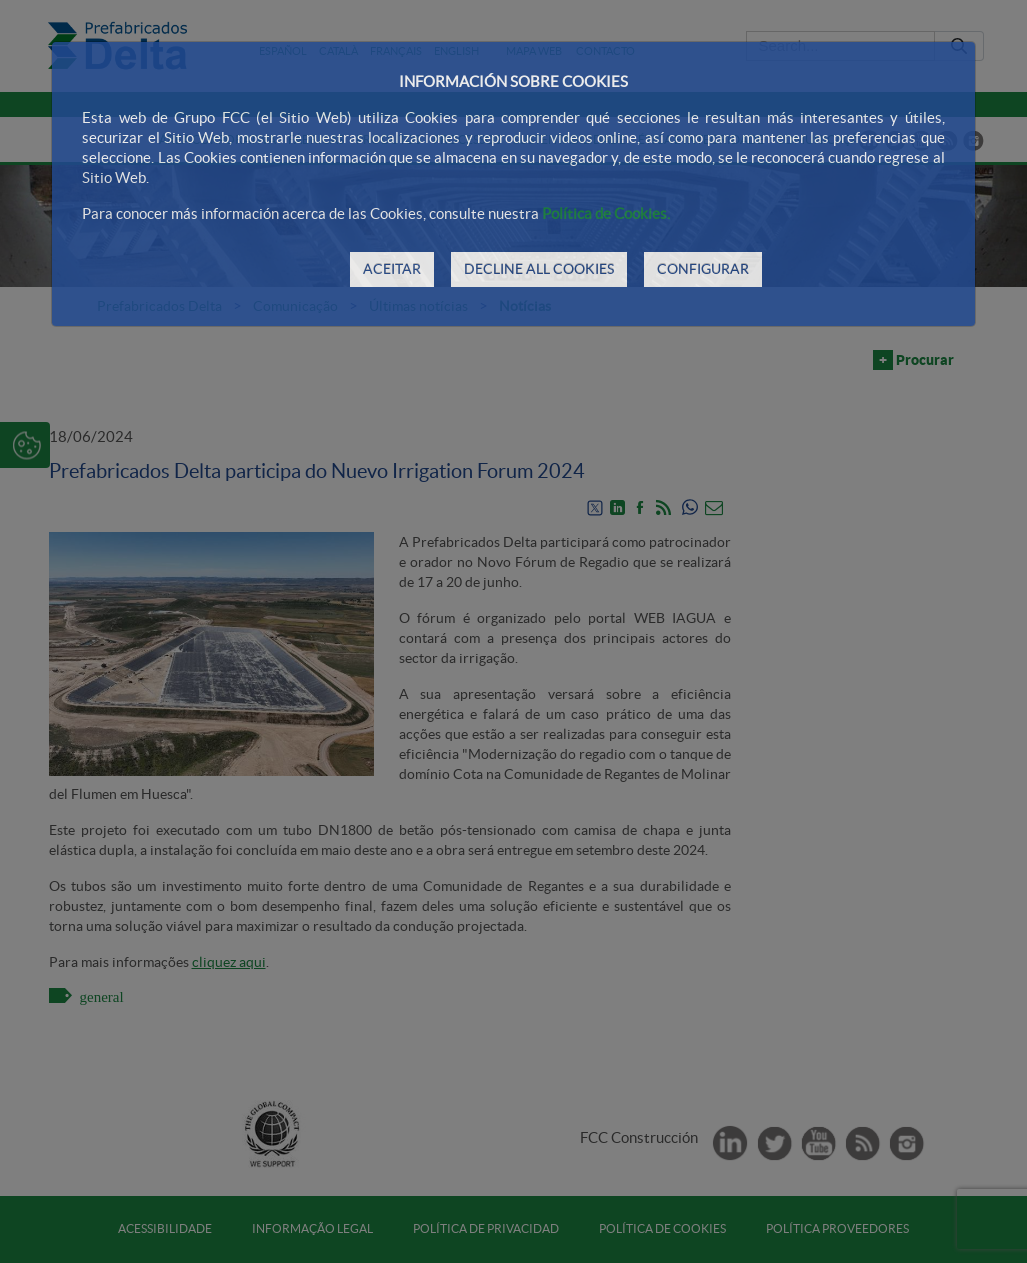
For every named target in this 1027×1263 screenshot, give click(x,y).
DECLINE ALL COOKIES (539, 269)
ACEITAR (392, 269)
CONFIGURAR (703, 269)
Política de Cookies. (606, 213)
